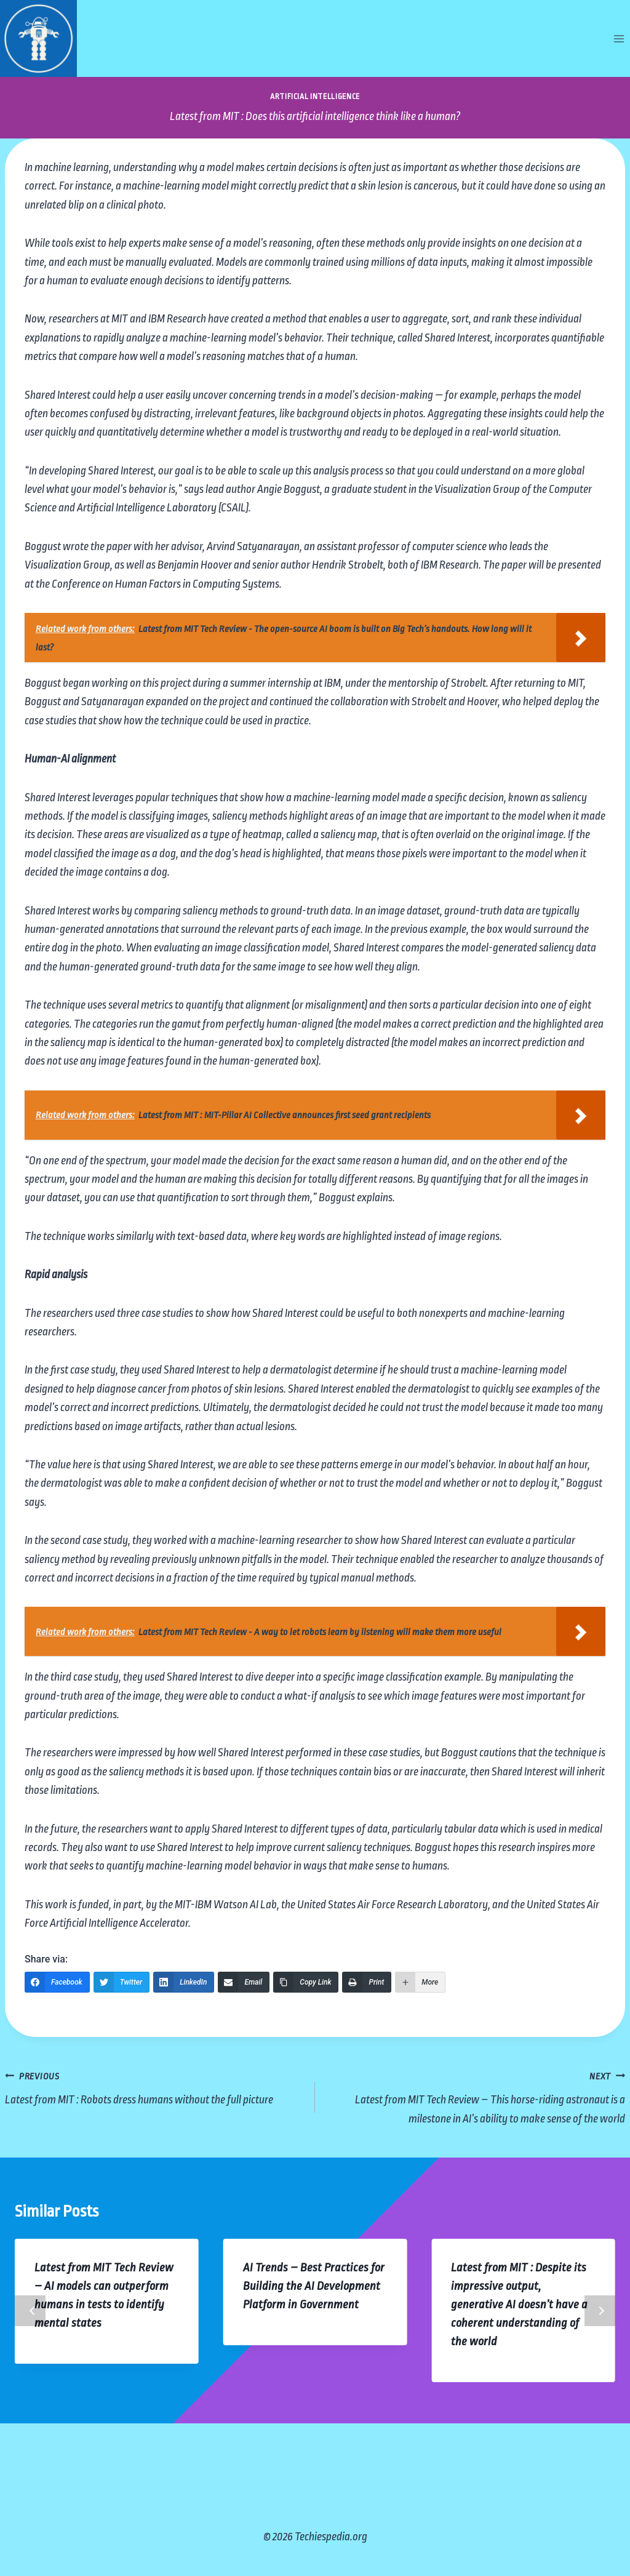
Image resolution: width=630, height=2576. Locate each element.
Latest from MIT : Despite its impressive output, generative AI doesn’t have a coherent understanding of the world (519, 2304)
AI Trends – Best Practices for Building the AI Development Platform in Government (314, 2286)
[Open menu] (618, 38)
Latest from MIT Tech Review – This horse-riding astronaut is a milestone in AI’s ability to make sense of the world (476, 2095)
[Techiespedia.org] (38, 38)
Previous (30, 2310)
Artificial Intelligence (315, 96)
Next (599, 2310)
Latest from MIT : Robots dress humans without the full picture (154, 2086)
